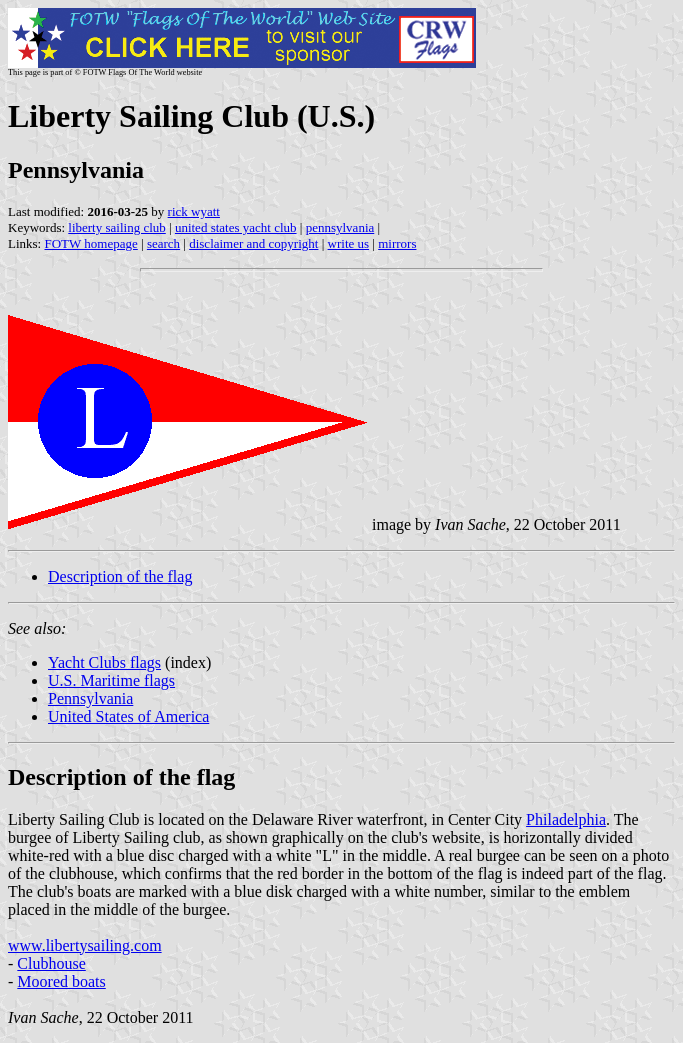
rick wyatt (194, 211)
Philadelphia (566, 819)
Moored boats (61, 981)
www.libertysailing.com (85, 945)
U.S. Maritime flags (111, 680)
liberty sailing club (116, 227)
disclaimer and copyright (253, 243)
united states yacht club (236, 227)
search (163, 243)
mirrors (397, 243)
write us (349, 243)
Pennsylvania (90, 698)
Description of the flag (120, 576)
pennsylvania (340, 227)
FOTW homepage (90, 243)
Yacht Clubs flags (104, 662)
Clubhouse (51, 963)
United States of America (128, 716)
